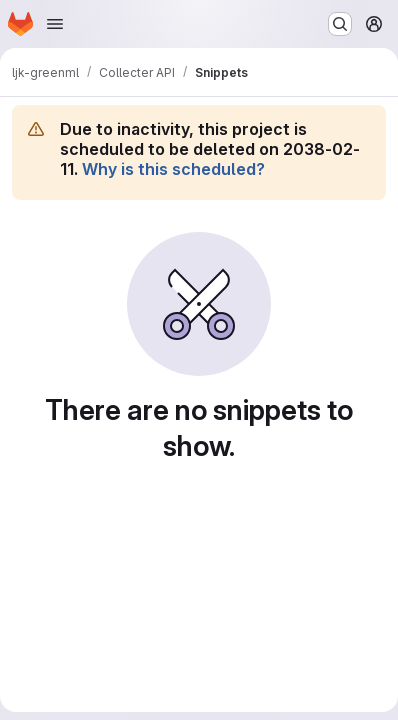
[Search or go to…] (340, 24)
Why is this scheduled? (173, 169)
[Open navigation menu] (55, 24)
